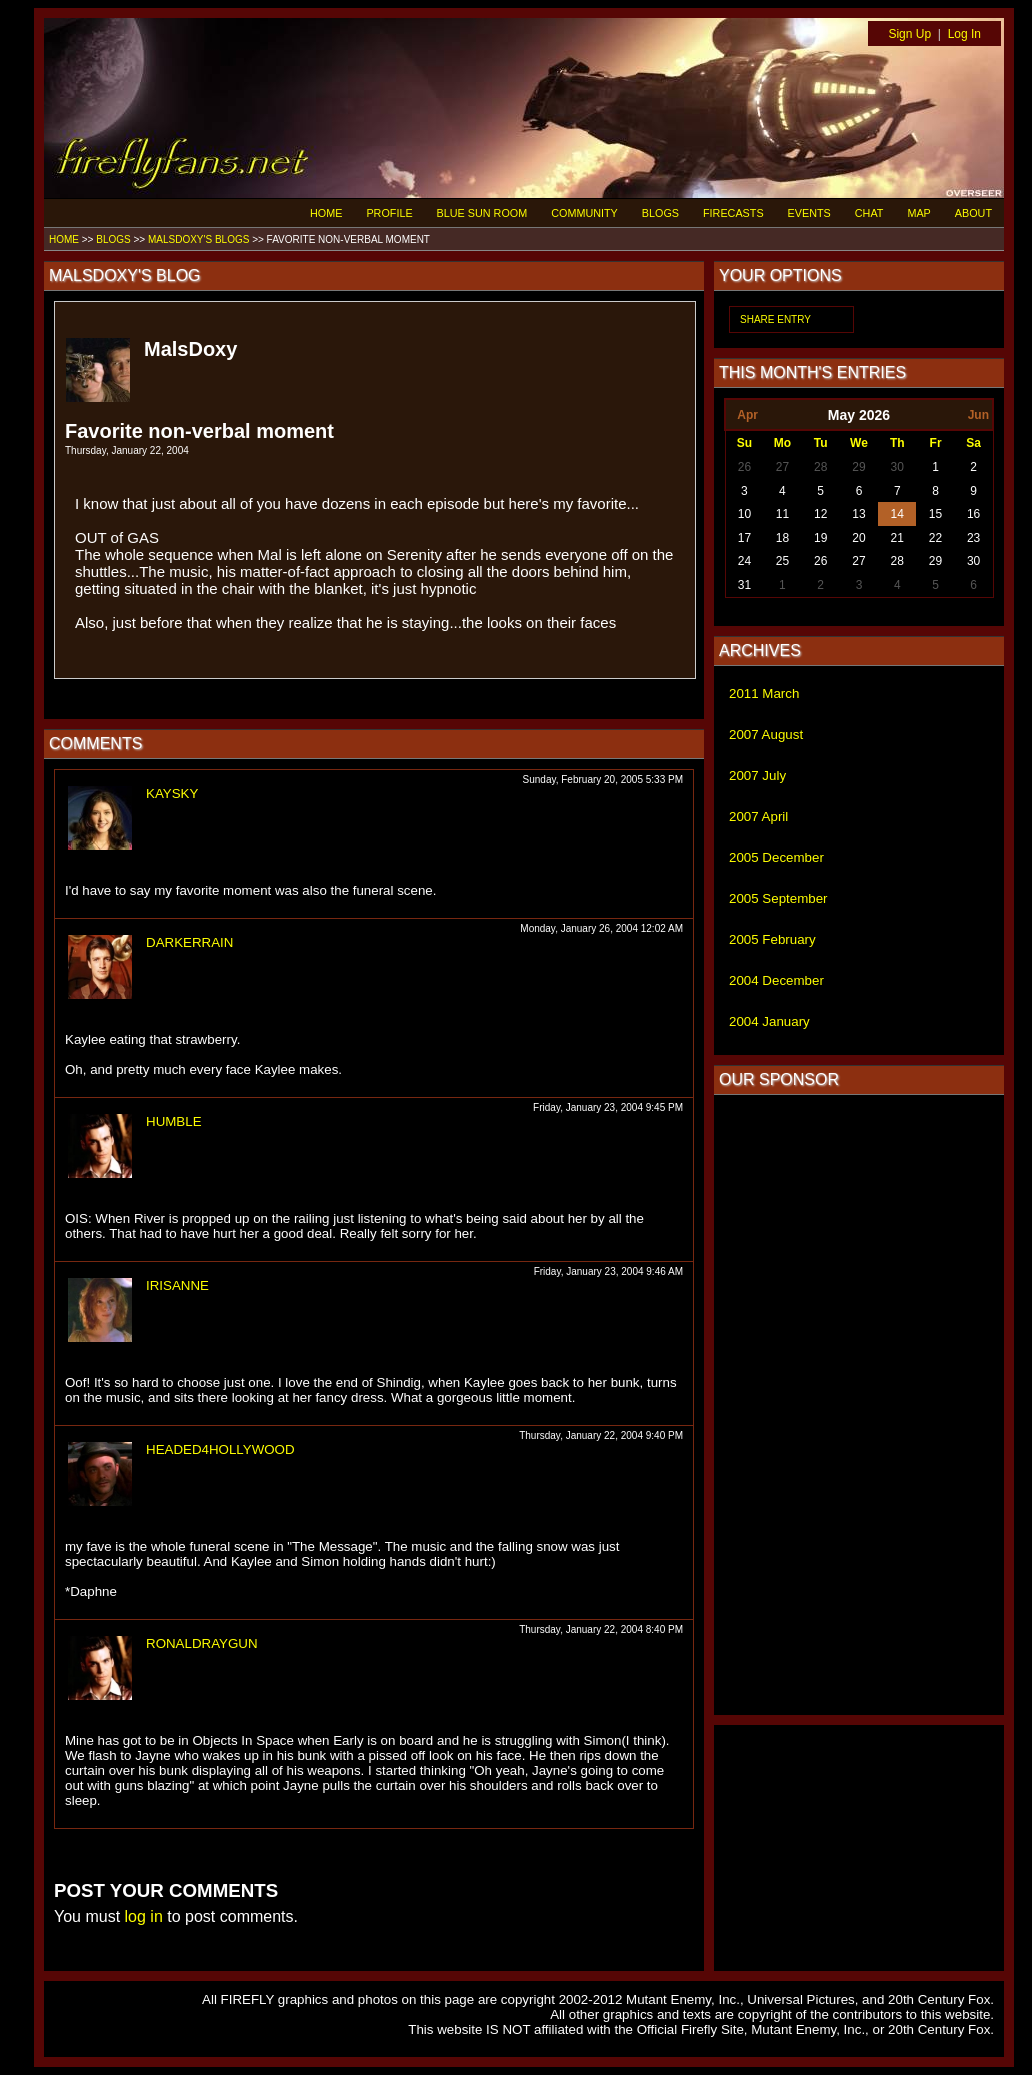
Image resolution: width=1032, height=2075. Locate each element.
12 (820, 514)
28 (820, 467)
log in (144, 1916)
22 (935, 538)
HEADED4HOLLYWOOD (220, 1449)
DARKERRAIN (189, 942)
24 (744, 561)
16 (973, 514)
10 (744, 514)
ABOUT (973, 213)
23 (973, 538)
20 (858, 538)
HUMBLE (174, 1121)
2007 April (758, 816)
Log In (964, 34)
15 (935, 514)
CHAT (869, 213)
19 (820, 538)
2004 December (776, 980)
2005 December (776, 857)
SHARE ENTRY (775, 319)
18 (782, 538)
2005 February (772, 939)
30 (897, 467)
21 (897, 538)
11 (782, 514)
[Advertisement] (859, 1405)
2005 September (778, 898)
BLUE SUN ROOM (482, 213)
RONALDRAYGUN (202, 1643)
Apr (747, 415)
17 (744, 538)
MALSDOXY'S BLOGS (198, 239)
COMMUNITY (584, 213)
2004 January (769, 1021)
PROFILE (389, 213)
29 (858, 467)
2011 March (764, 693)
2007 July (757, 775)
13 (858, 514)
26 (744, 467)
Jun (978, 415)
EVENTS (809, 213)
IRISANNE (177, 1285)
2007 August (766, 734)
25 (782, 561)
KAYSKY (172, 793)
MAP (918, 213)
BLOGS (660, 213)
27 (782, 467)
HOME (326, 213)
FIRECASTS (733, 213)
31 (744, 585)
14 (897, 514)
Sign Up (909, 34)
